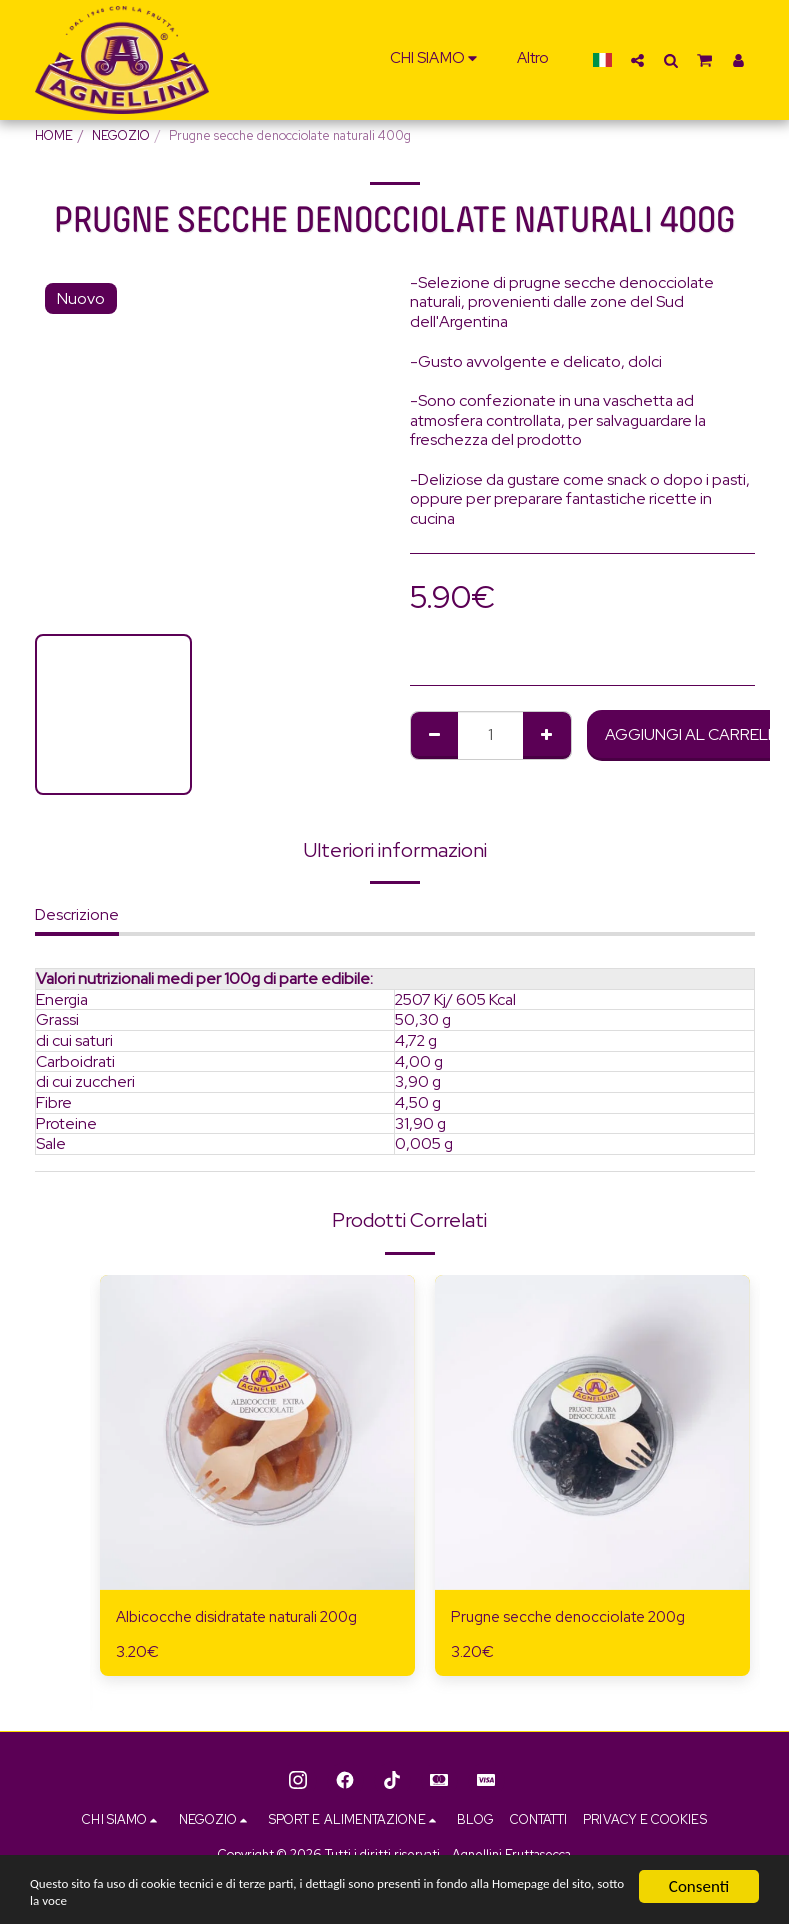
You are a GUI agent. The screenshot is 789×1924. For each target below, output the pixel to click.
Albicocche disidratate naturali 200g (243, 1617)
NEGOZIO (121, 135)
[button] (436, 60)
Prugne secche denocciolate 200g (574, 1617)
